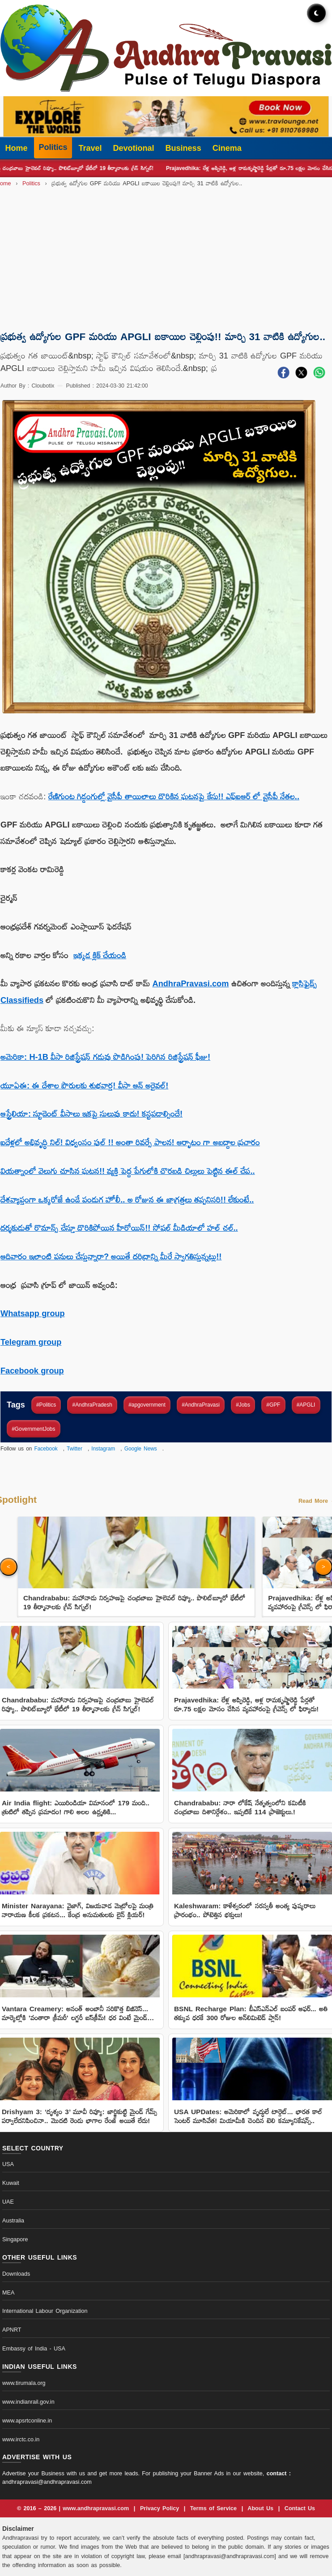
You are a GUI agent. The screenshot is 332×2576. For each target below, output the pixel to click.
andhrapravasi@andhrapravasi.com (47, 2482)
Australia (13, 2221)
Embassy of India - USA (33, 2349)
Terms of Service (214, 2508)
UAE (8, 2202)
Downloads (16, 2274)
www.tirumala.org (24, 2383)
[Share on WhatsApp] (319, 375)
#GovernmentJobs (33, 1429)
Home (16, 148)
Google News (140, 1449)
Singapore (15, 2239)
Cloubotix (42, 386)
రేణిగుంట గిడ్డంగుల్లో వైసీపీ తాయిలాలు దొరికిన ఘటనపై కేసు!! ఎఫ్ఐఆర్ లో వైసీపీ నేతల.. (173, 796)
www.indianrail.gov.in (28, 2402)
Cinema (227, 148)
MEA (8, 2293)
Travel (90, 148)
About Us (261, 2508)
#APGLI (306, 1405)
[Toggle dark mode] (316, 13)
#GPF (273, 1405)
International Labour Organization (45, 2311)
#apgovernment (147, 1405)
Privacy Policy (161, 2508)
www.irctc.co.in (20, 2439)
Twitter (74, 1449)
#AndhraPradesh (92, 1405)
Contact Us (300, 2508)
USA (8, 2164)
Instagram (103, 1449)
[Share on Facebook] (283, 375)
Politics (53, 147)
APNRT (11, 2330)
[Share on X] (301, 375)
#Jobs (243, 1405)
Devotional (133, 148)
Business (183, 148)
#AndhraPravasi (201, 1405)
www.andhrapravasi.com (97, 2508)
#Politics (46, 1405)
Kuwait (10, 2183)
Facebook (45, 1449)
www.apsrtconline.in (27, 2421)
